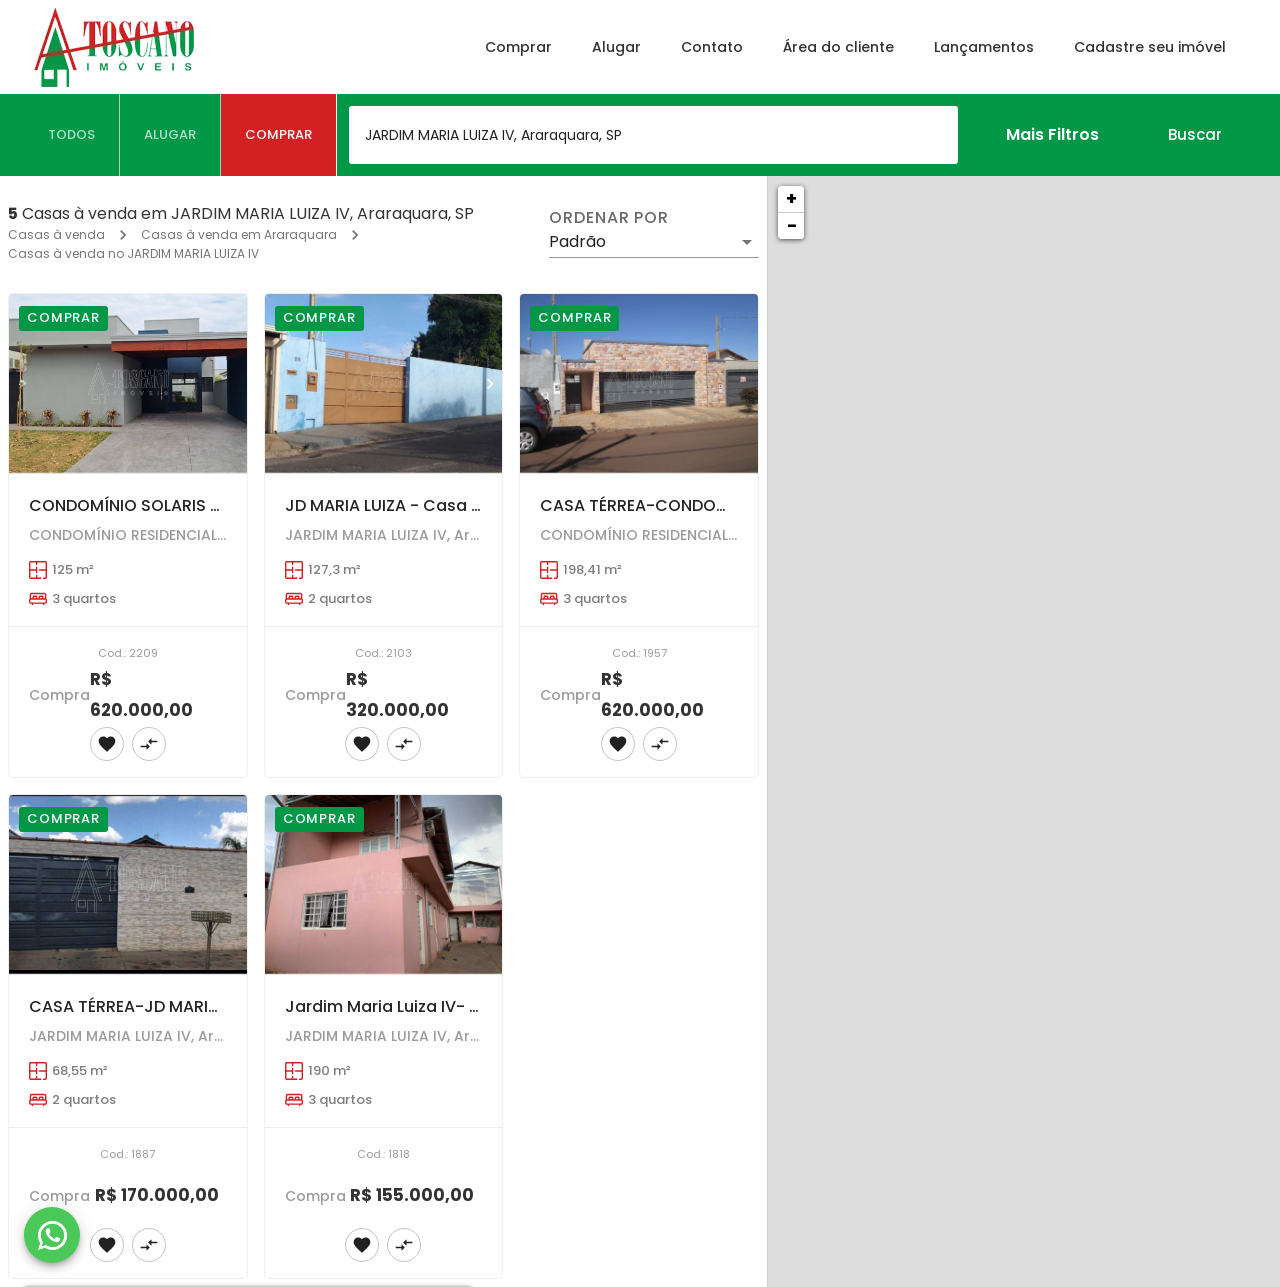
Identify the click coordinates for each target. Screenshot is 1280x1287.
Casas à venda (56, 234)
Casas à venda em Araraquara (239, 234)
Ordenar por (609, 218)
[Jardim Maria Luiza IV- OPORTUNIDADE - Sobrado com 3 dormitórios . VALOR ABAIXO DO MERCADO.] (384, 884)
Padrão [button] (577, 241)
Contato (712, 47)
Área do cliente (838, 47)
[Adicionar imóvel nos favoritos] (107, 744)
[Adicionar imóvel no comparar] (149, 744)
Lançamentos (984, 47)
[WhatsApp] (52, 1235)
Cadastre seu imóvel (1150, 47)
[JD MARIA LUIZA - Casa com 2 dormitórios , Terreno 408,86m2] (384, 383)
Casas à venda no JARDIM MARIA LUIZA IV (133, 253)
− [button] (792, 225)
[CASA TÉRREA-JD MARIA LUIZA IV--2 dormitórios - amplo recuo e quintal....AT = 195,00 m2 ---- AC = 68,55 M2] (128, 884)
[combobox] (653, 135)
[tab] (72, 135)
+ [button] (791, 198)
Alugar (616, 47)
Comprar (518, 47)
